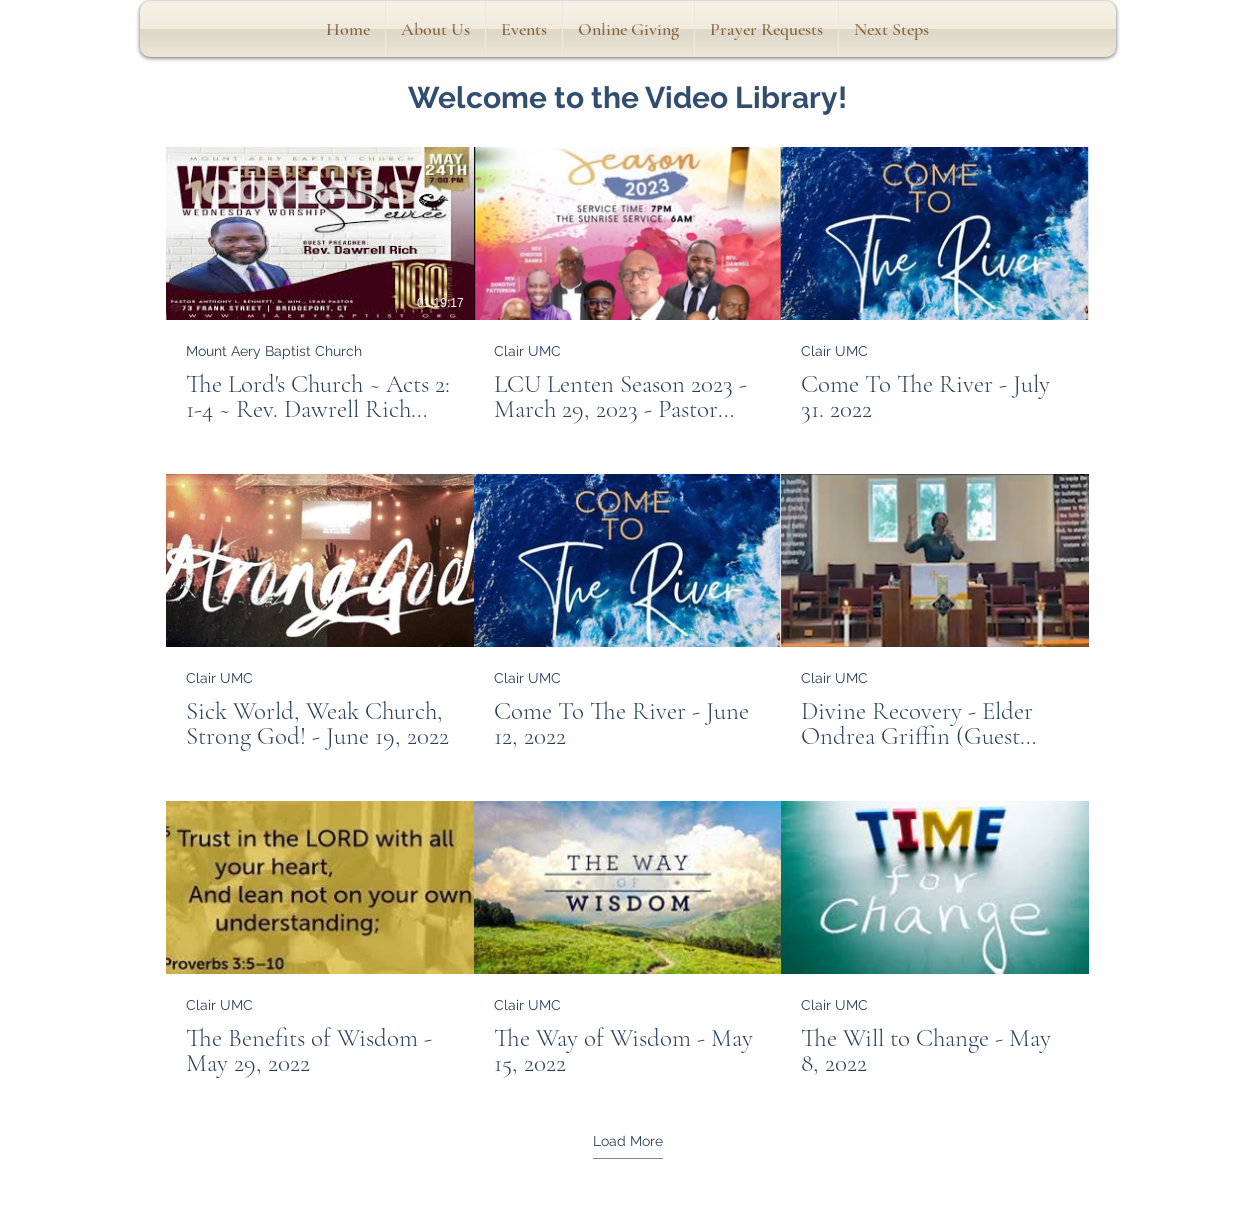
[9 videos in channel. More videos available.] (627, 612)
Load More (627, 1141)
